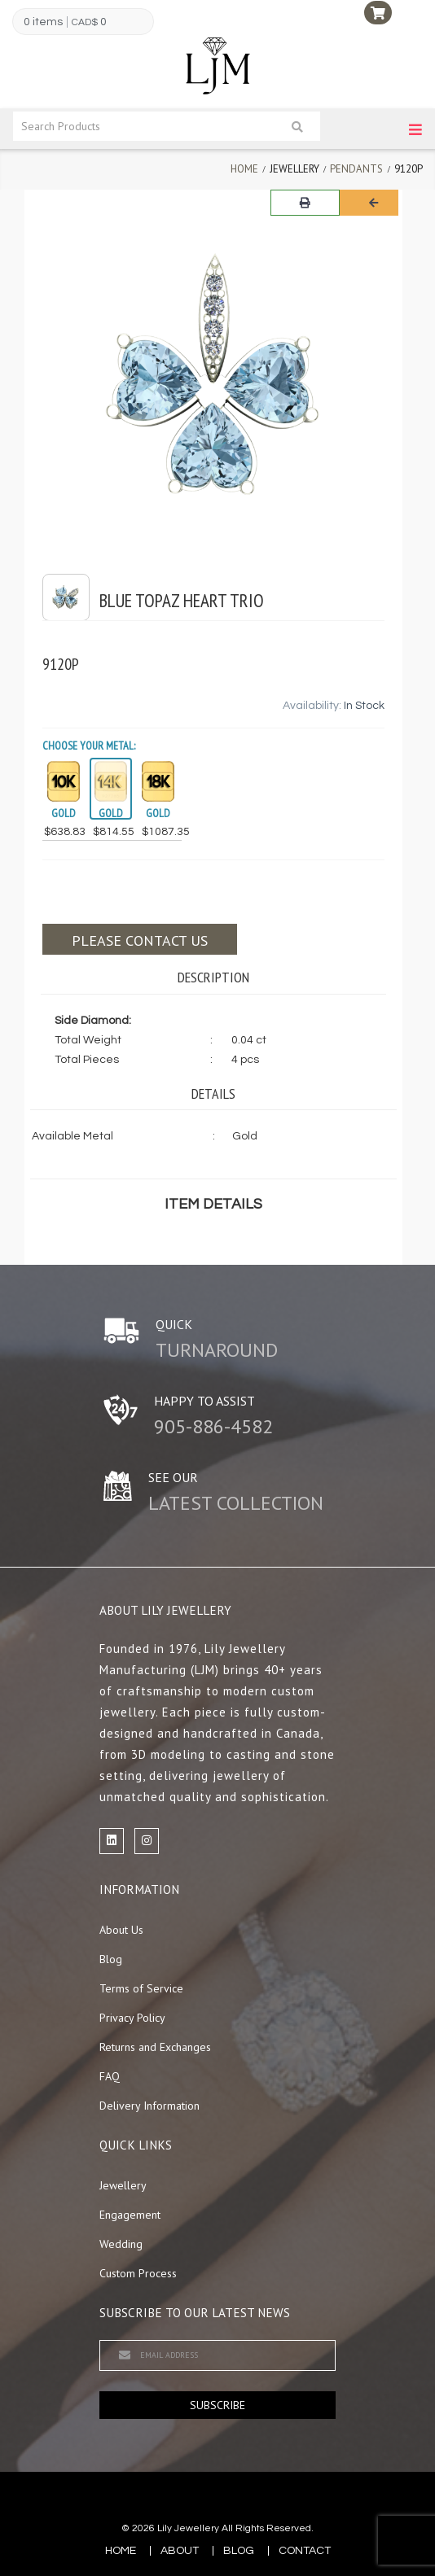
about (179, 2551)
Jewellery (123, 2185)
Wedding (121, 2244)
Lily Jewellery (188, 2528)
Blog (110, 1959)
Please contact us (140, 940)
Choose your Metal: (88, 745)
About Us (121, 1929)
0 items (43, 22)
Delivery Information (149, 2105)
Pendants (356, 169)
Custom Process (138, 2273)
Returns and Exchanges (155, 2047)
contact (305, 2551)
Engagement (129, 2214)
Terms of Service (141, 1988)
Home (244, 169)
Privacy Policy (132, 2017)
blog (238, 2551)
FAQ (109, 2076)
